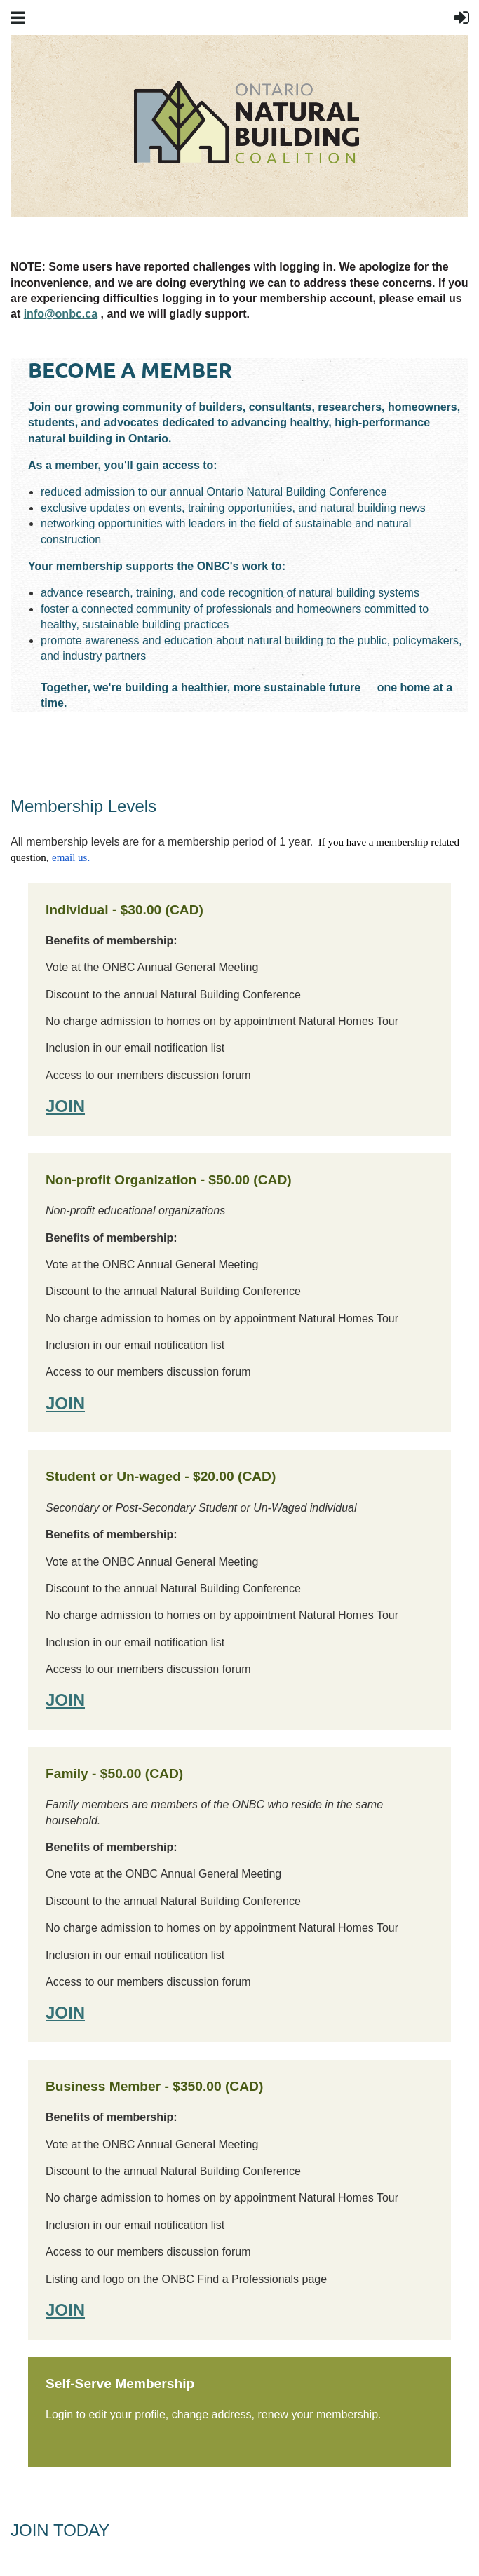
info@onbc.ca (60, 314)
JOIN (65, 1106)
